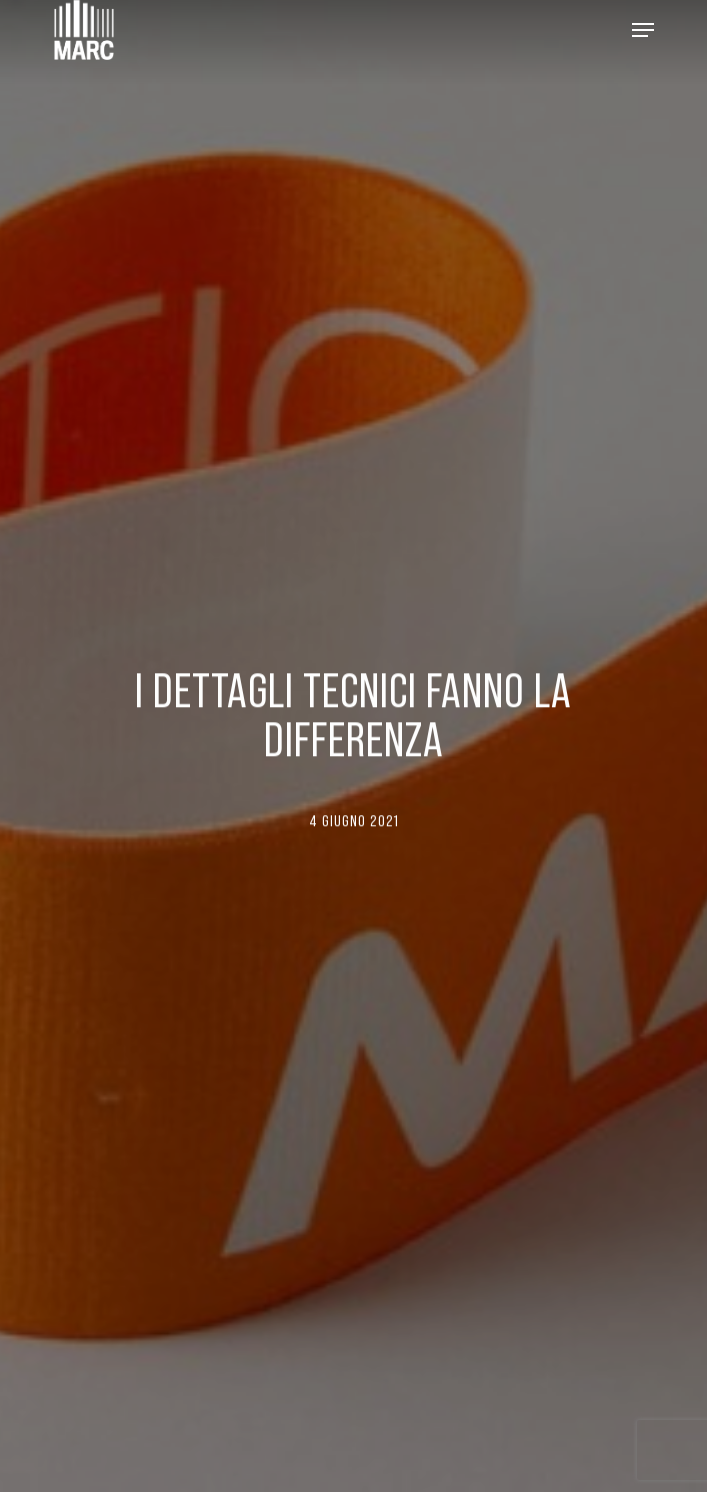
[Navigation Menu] (643, 30)
